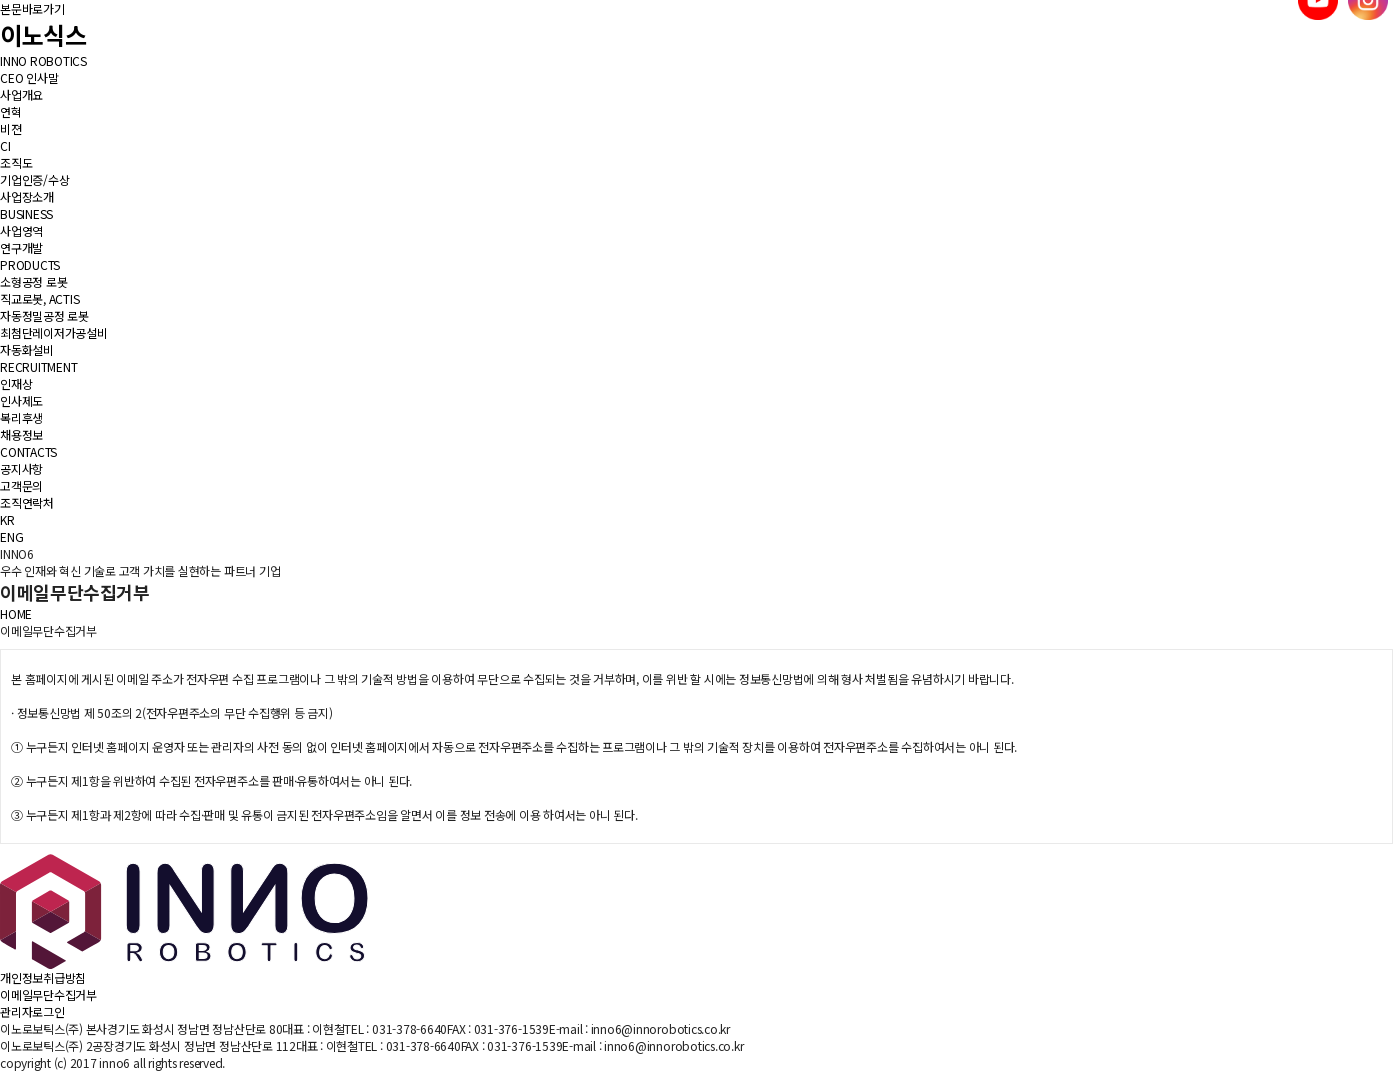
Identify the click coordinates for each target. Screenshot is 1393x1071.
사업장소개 (27, 196)
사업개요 (21, 94)
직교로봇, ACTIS (39, 298)
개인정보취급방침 (43, 977)
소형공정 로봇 (33, 281)
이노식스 (43, 34)
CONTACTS (28, 451)
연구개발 (21, 247)
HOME (16, 613)
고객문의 (21, 485)
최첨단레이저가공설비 (54, 332)
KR (7, 519)
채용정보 (21, 434)
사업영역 (21, 230)
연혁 (11, 111)
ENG (11, 536)
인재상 (16, 383)
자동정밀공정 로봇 (44, 315)
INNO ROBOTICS (43, 60)
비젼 (11, 128)
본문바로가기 (32, 8)
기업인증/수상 (34, 179)
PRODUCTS (30, 264)
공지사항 (21, 468)
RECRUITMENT (38, 366)
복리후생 (21, 417)
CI (5, 145)
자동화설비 (27, 349)
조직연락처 (27, 502)
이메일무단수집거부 (48, 994)
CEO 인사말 (29, 77)
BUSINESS (26, 213)
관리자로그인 (32, 1011)
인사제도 (21, 400)
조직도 (16, 162)
